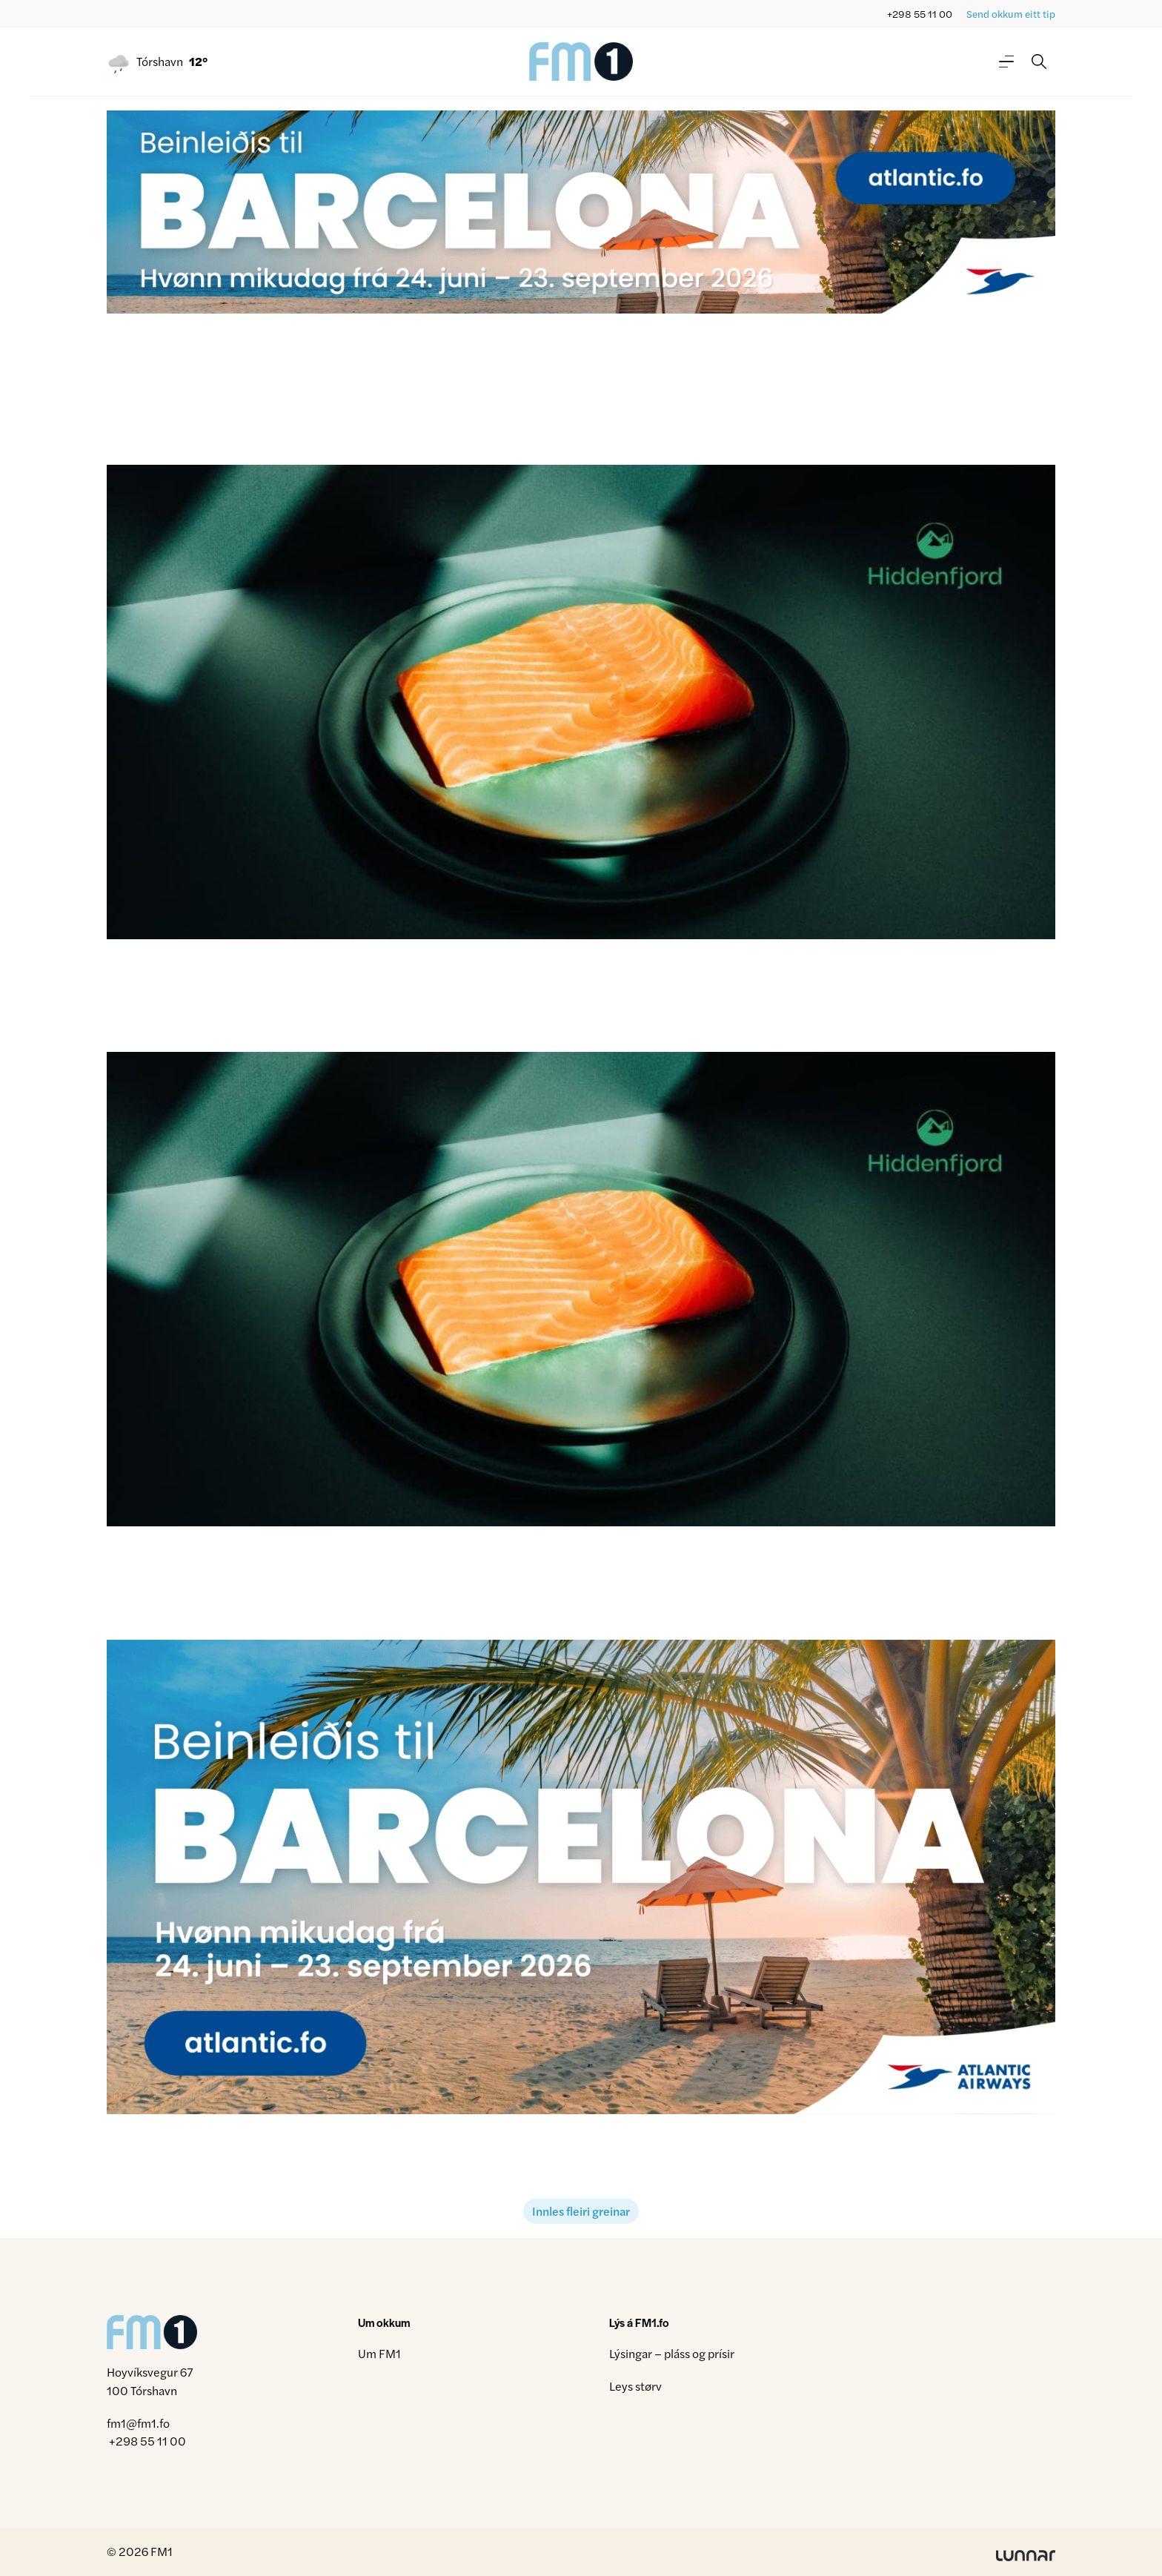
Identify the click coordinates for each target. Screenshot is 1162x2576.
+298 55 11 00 (919, 14)
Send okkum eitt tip (1010, 14)
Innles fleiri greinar (581, 2210)
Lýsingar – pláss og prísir (671, 2353)
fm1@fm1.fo (138, 2422)
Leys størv (635, 2385)
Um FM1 (379, 2353)
